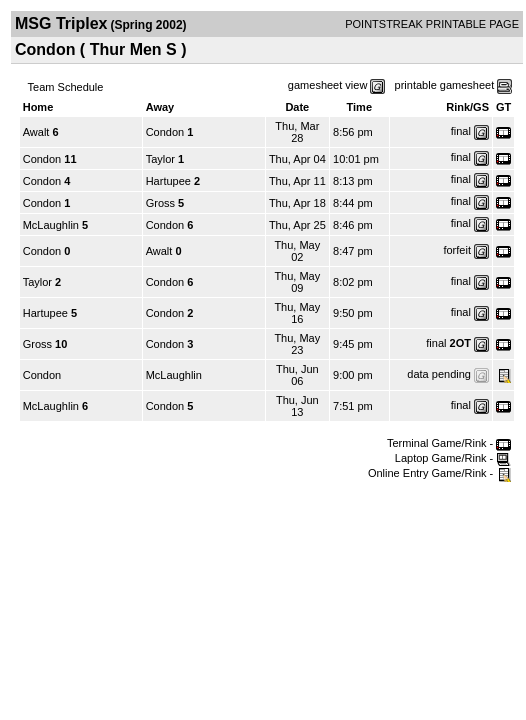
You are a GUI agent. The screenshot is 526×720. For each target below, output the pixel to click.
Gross (160, 203)
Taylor (160, 159)
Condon (165, 132)
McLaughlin (51, 225)
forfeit (457, 250)
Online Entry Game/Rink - (439, 473)
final (461, 131)
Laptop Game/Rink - (453, 458)
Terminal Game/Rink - (449, 443)
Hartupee (168, 181)
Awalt (36, 132)
